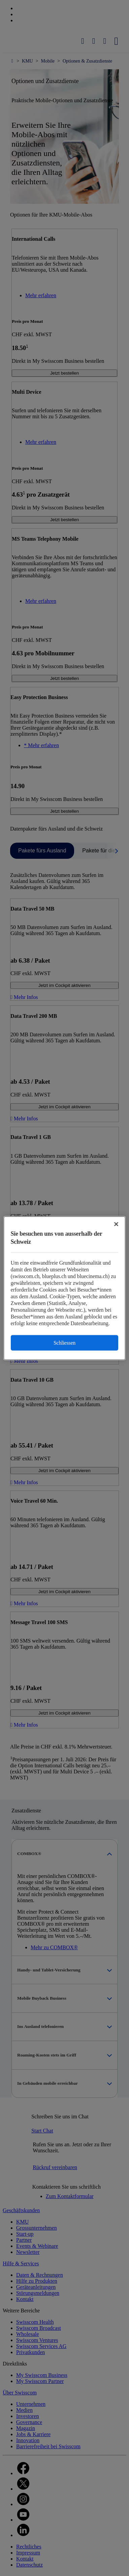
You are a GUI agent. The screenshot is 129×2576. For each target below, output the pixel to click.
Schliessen (64, 1342)
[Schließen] (116, 1224)
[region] (64, 1288)
